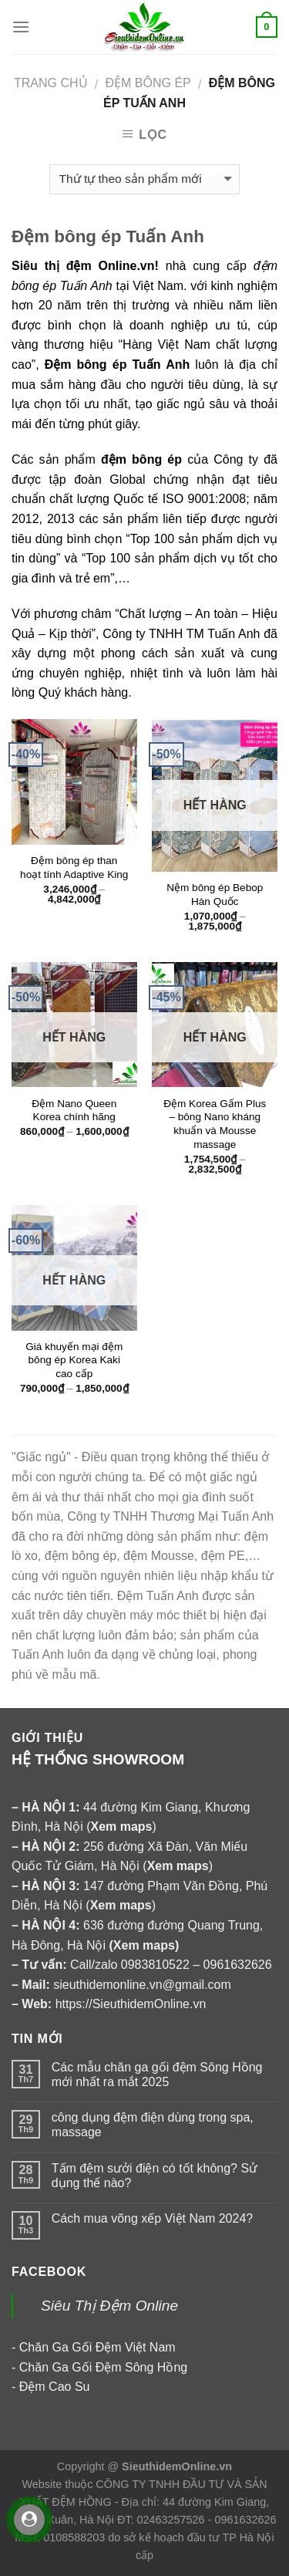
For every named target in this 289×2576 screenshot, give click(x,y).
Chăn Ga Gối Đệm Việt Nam (97, 2347)
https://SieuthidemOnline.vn (131, 2003)
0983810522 (155, 1964)
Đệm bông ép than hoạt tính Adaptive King (74, 867)
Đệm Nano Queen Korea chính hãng (74, 1110)
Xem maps (144, 1945)
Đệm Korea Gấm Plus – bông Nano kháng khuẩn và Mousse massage (214, 1124)
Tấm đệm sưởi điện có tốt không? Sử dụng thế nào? (154, 2175)
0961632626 (237, 1964)
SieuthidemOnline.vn (177, 2466)
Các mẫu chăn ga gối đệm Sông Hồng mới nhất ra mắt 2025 (157, 2074)
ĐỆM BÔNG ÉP (148, 82)
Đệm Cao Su (54, 2386)
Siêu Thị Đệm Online (109, 2305)
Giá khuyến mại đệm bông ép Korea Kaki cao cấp (74, 1360)
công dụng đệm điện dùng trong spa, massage (153, 2125)
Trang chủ (51, 82)
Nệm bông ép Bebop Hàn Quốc (214, 894)
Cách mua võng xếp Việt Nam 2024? (152, 2218)
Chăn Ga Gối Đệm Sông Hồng (103, 2367)
